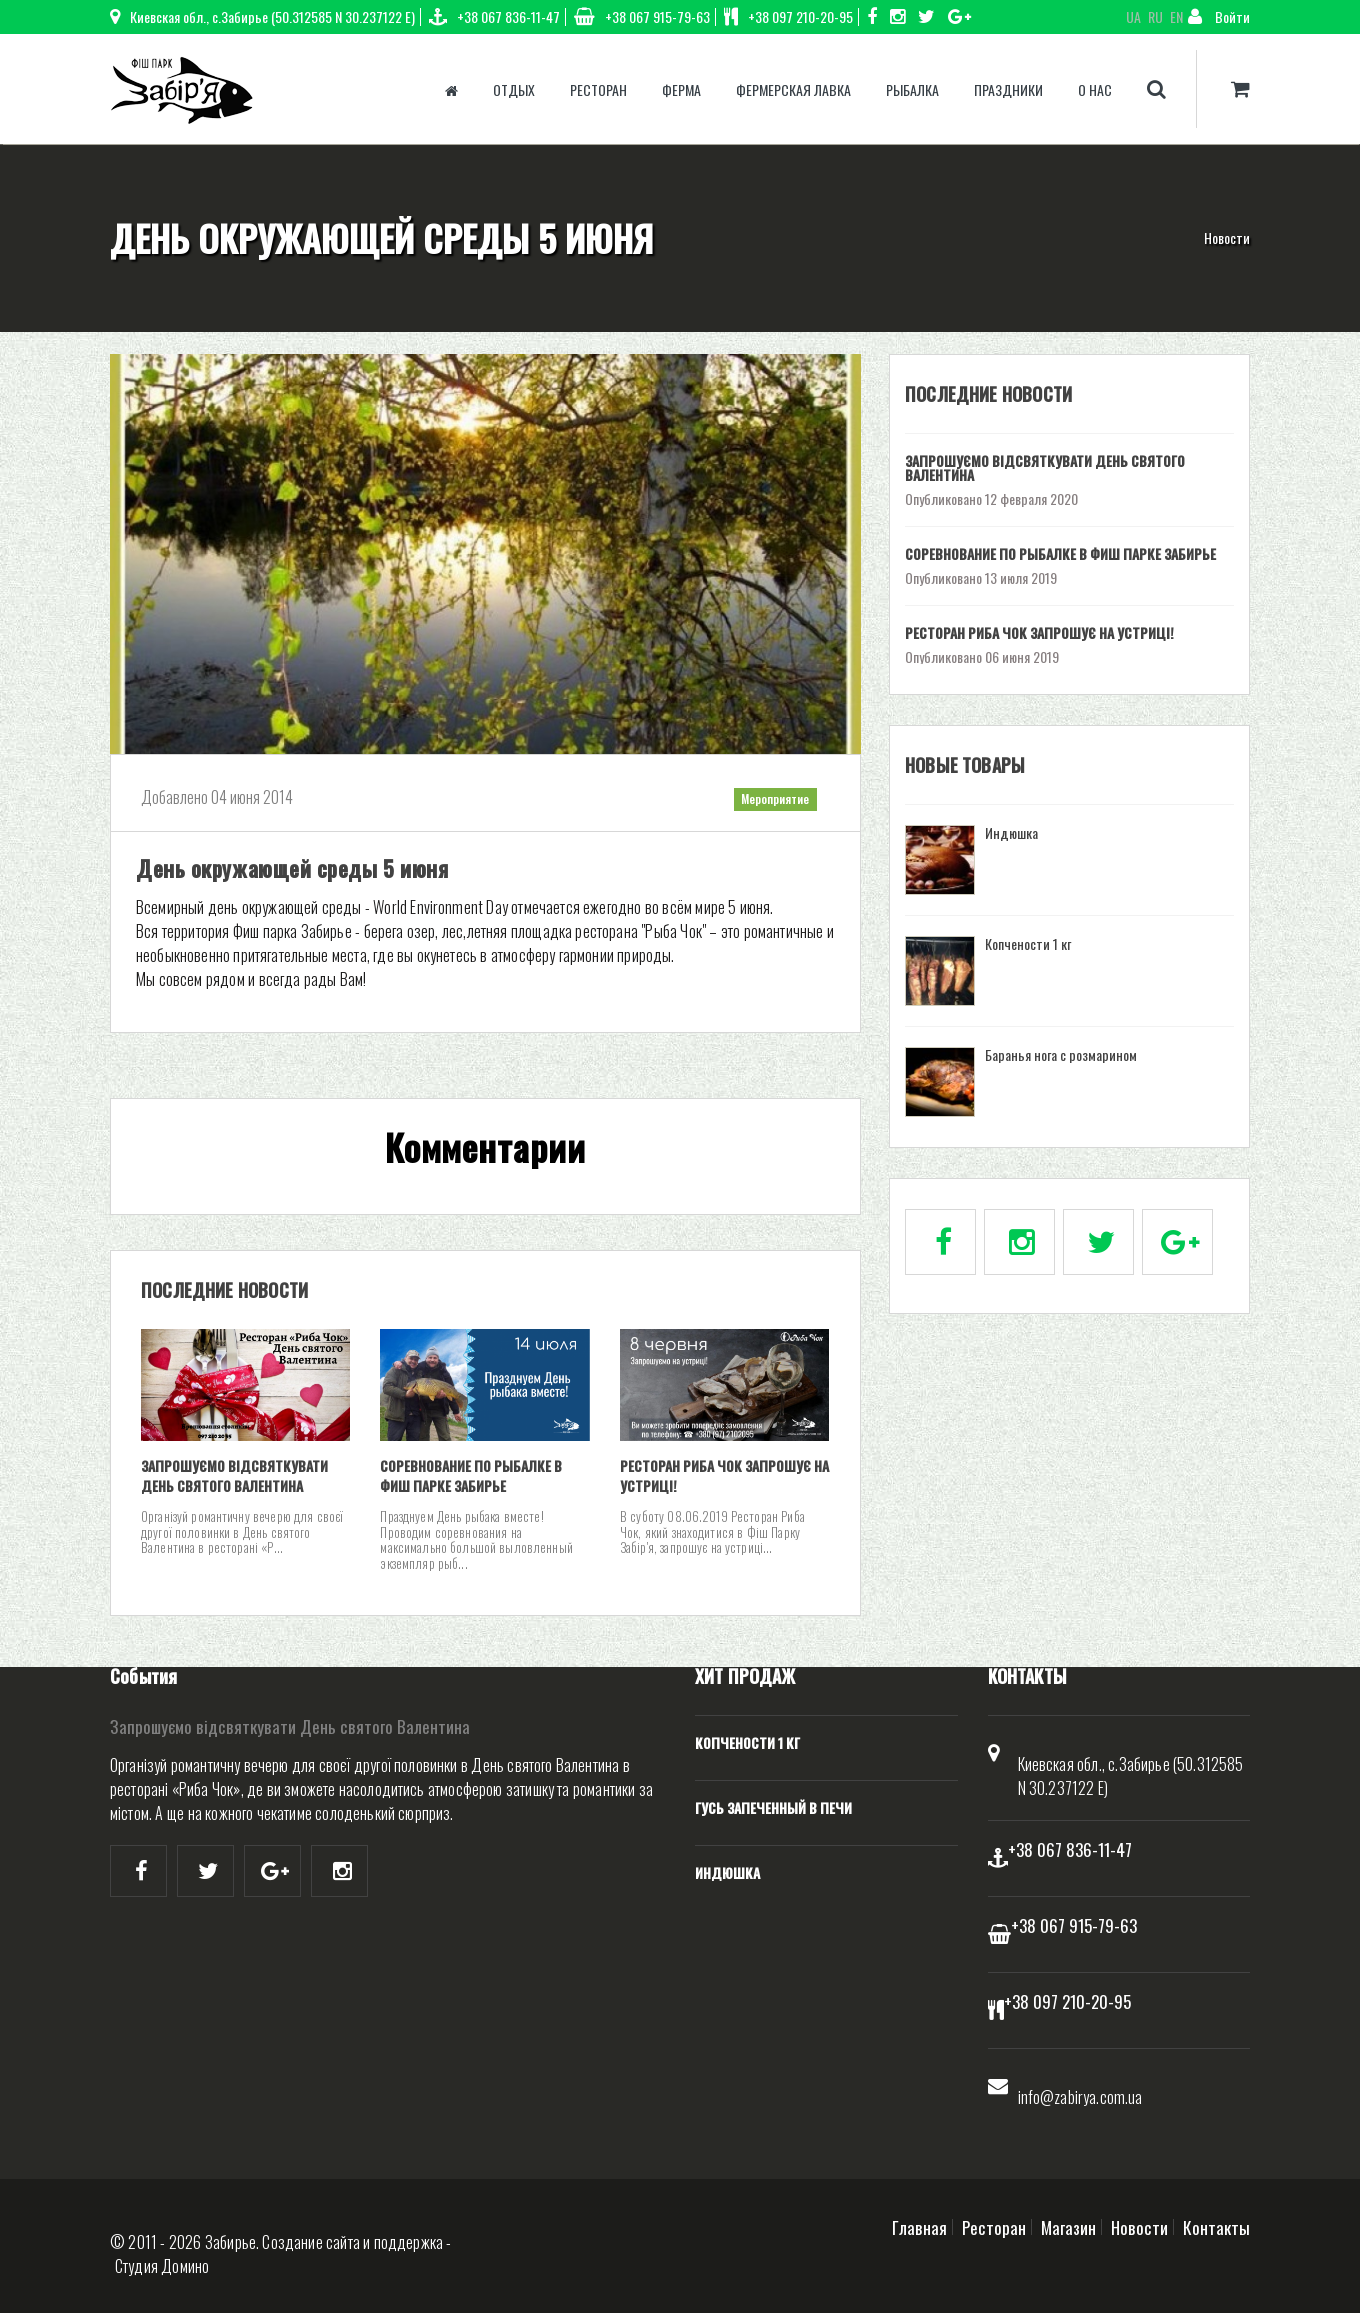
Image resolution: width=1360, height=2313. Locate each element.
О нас (1095, 89)
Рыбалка (912, 89)
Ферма (681, 89)
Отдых (514, 89)
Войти (1219, 16)
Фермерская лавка (793, 89)
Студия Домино (162, 2266)
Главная (919, 2227)
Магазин (1068, 2227)
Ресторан (598, 89)
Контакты (1216, 2227)
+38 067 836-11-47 (494, 16)
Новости (1227, 237)
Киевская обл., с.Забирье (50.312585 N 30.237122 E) (262, 16)
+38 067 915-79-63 (642, 16)
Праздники (1008, 89)
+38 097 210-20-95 (788, 16)
